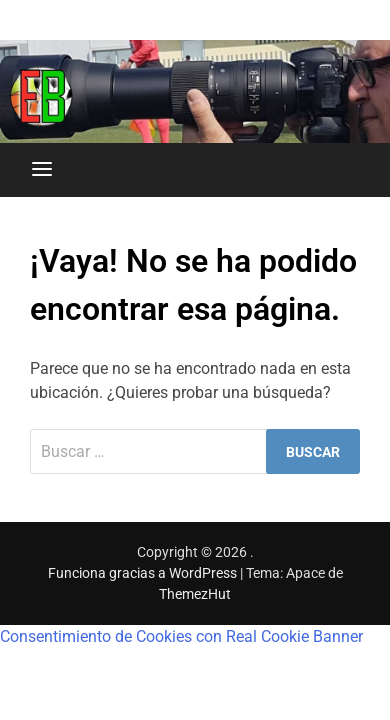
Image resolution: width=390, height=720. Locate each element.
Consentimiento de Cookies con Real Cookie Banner (181, 636)
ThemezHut (195, 594)
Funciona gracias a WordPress (144, 573)
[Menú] (42, 170)
